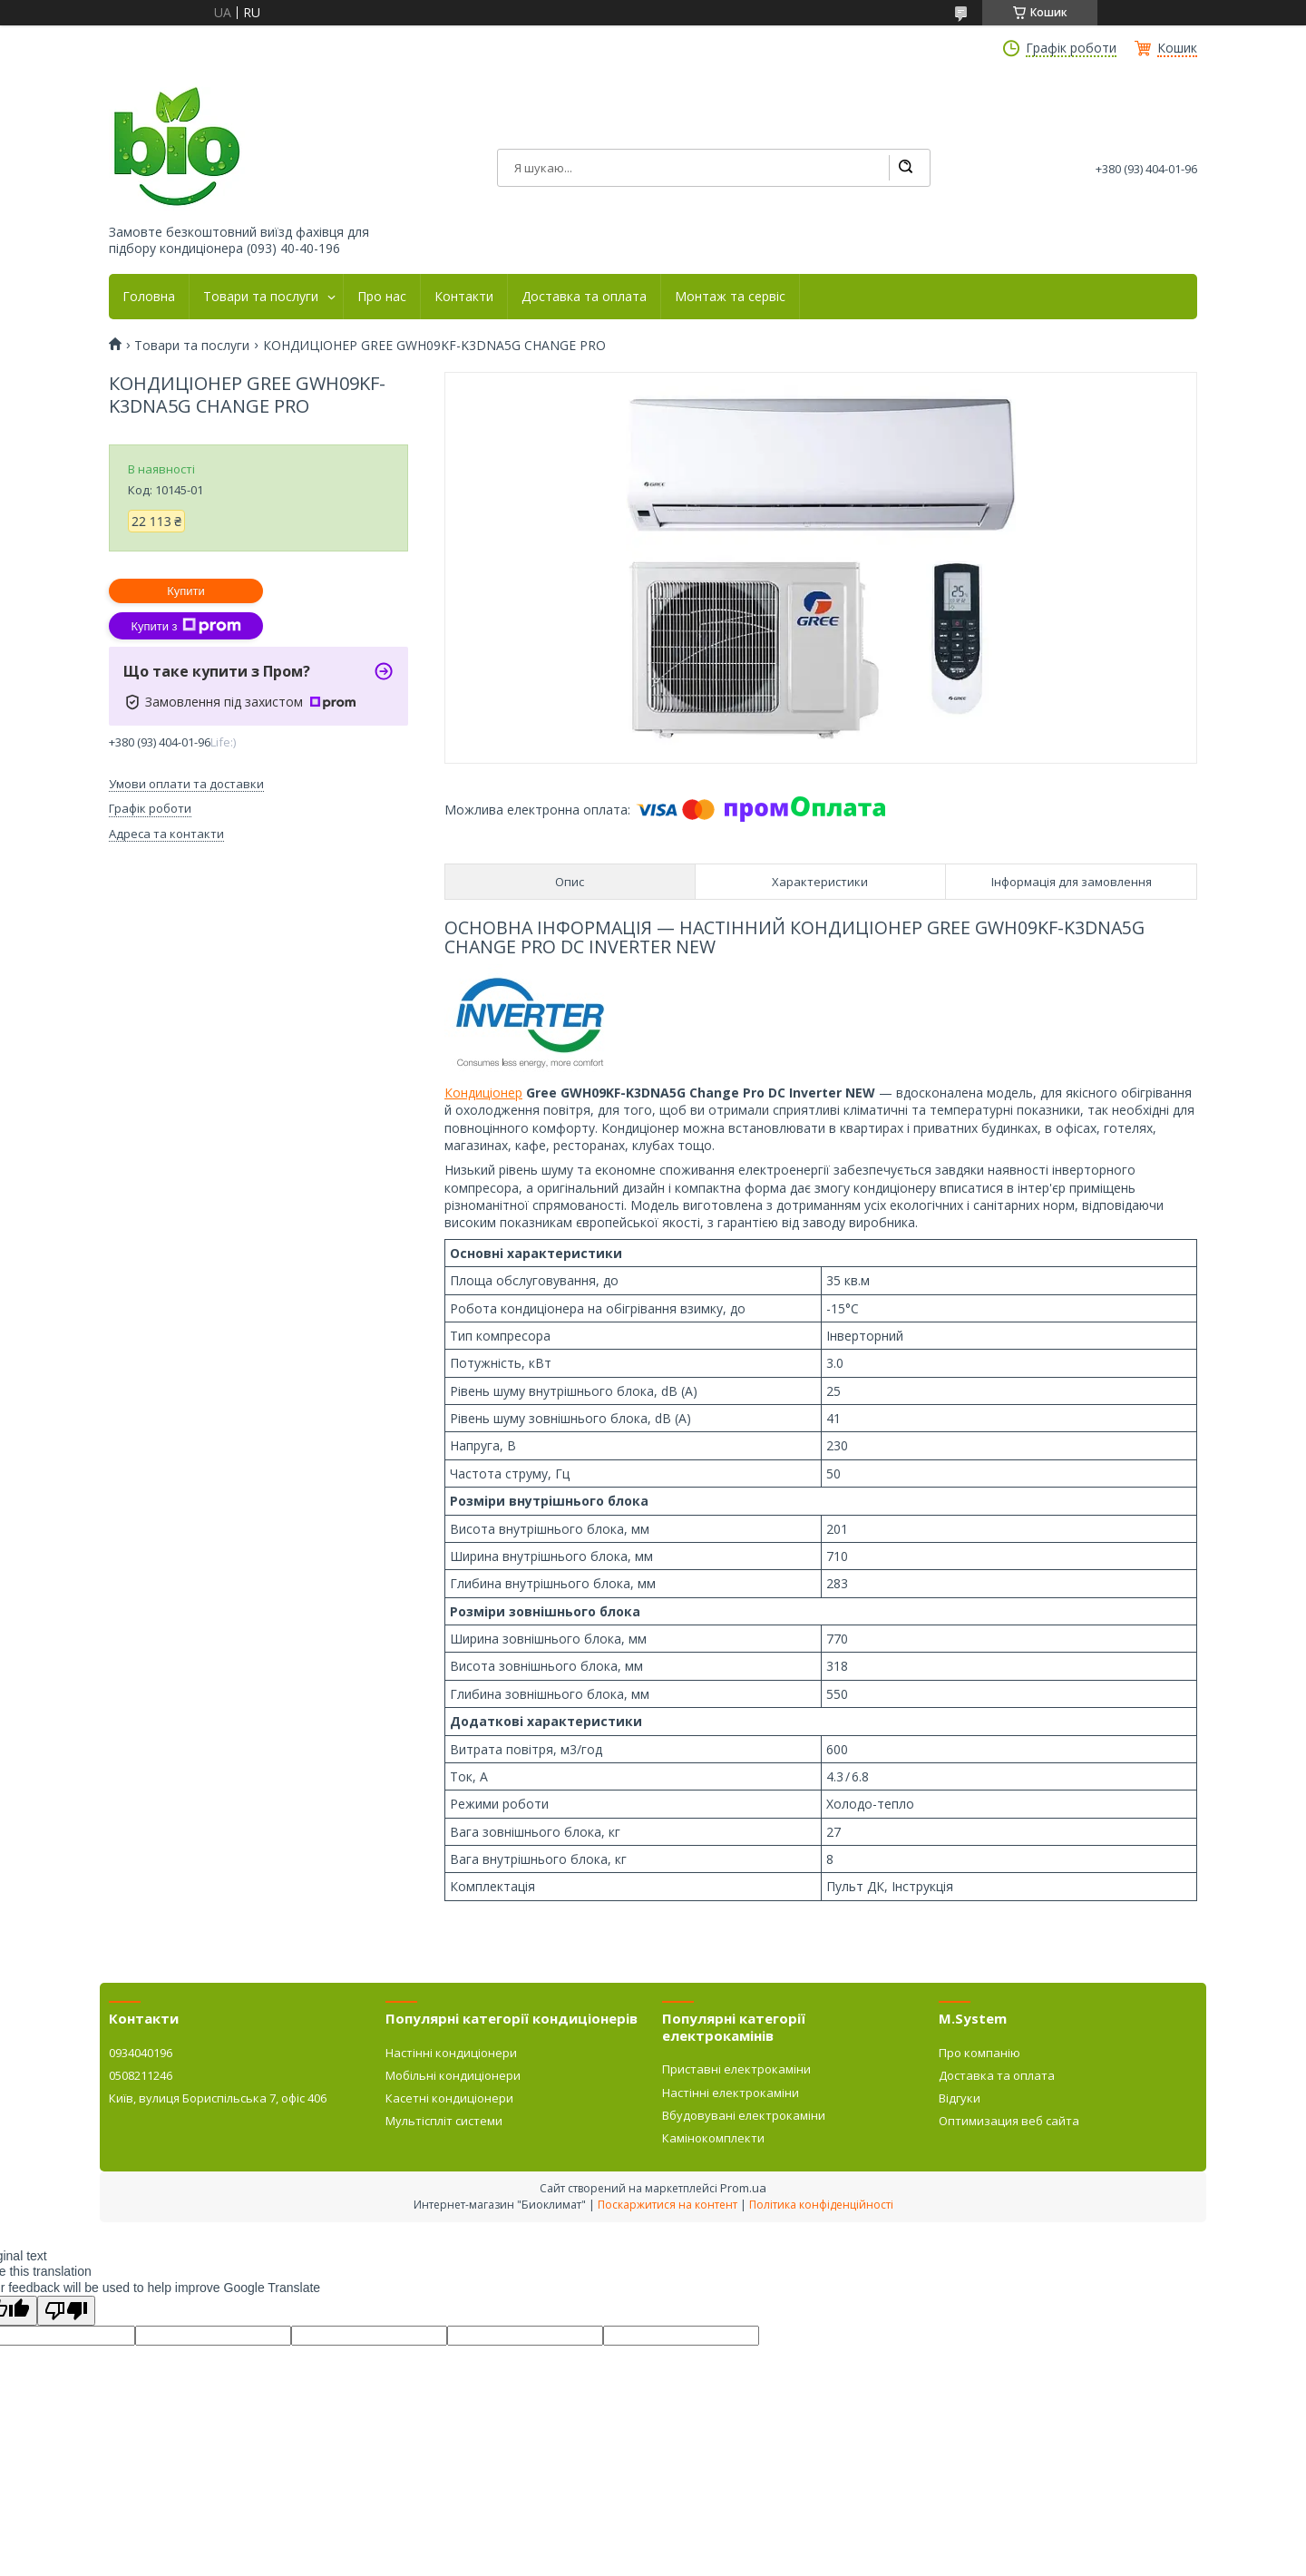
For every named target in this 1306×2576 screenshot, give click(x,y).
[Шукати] (905, 168)
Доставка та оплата (584, 296)
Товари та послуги (260, 296)
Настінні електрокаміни (730, 2092)
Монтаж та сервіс (730, 296)
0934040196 (140, 2052)
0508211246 (140, 2075)
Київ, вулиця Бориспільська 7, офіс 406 (217, 2098)
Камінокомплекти (713, 2138)
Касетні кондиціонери (449, 2098)
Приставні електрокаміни (736, 2069)
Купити (186, 591)
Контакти (463, 296)
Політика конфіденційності (821, 2204)
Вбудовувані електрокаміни (743, 2115)
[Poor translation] (66, 2311)
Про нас (381, 296)
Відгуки (959, 2098)
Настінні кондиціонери (451, 2052)
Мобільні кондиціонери (453, 2075)
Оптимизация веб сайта (1009, 2121)
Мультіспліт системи (443, 2121)
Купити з (185, 626)
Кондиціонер (483, 1092)
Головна (148, 296)
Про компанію (979, 2052)
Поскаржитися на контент (667, 2204)
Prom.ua (743, 2188)
